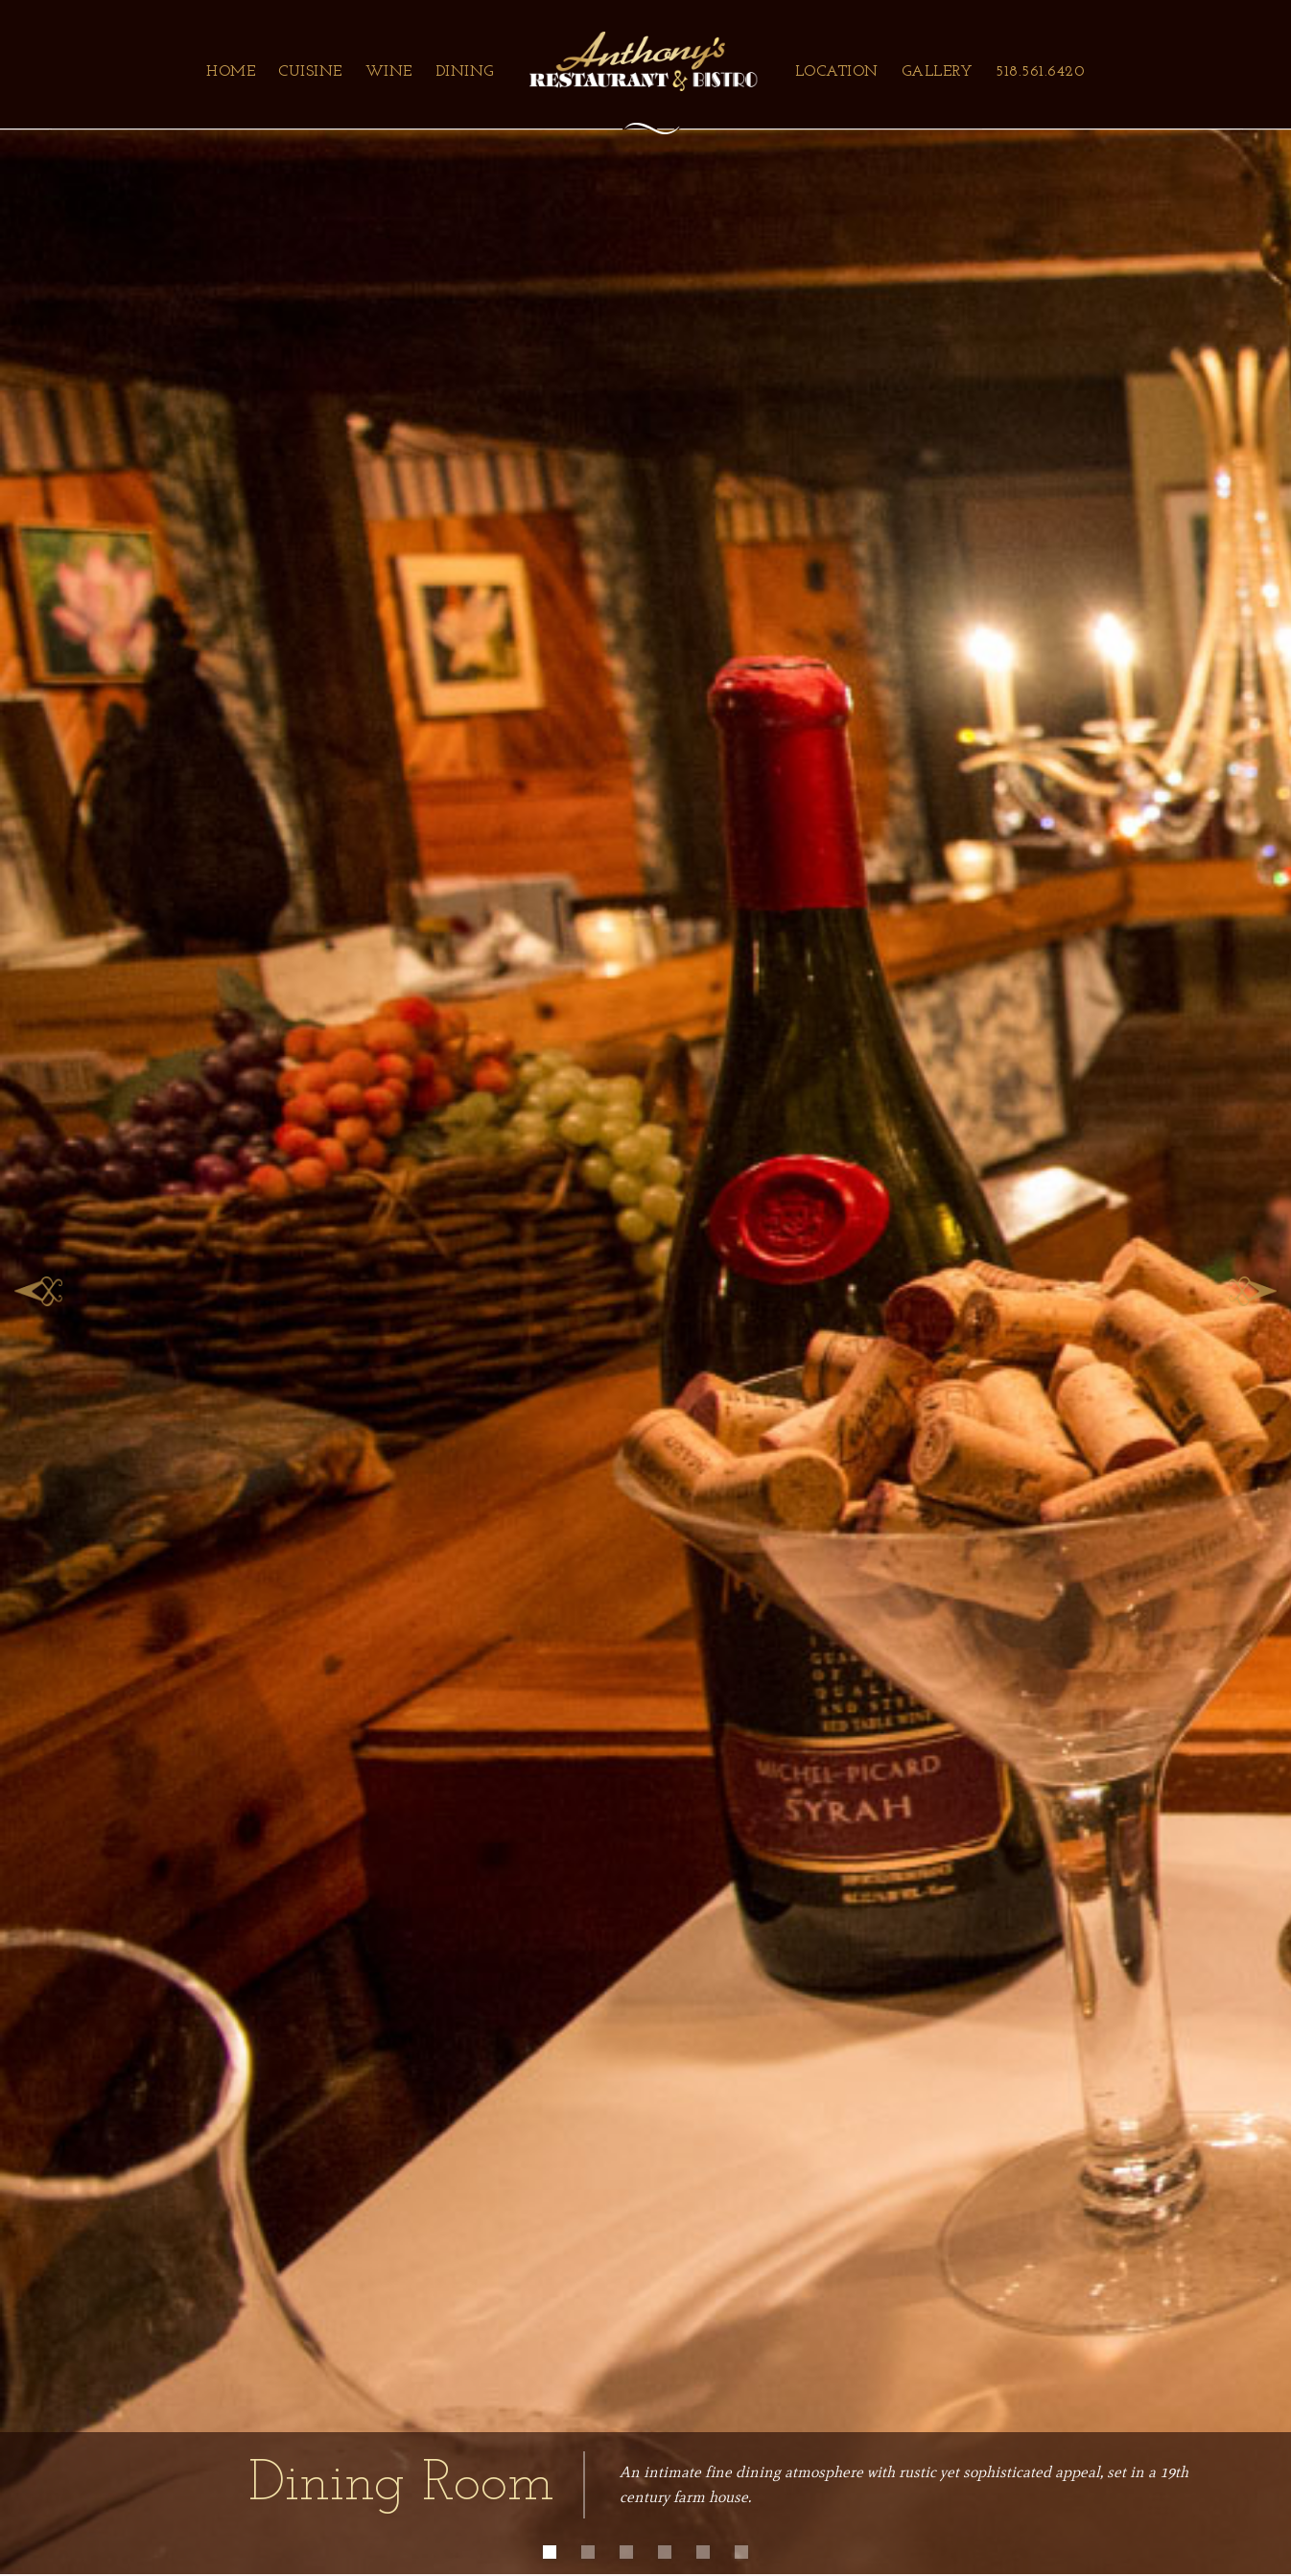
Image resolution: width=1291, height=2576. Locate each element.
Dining (464, 72)
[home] (644, 61)
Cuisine (310, 72)
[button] (38, 1287)
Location (837, 72)
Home (230, 72)
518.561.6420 (1040, 72)
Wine (388, 72)
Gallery (938, 72)
